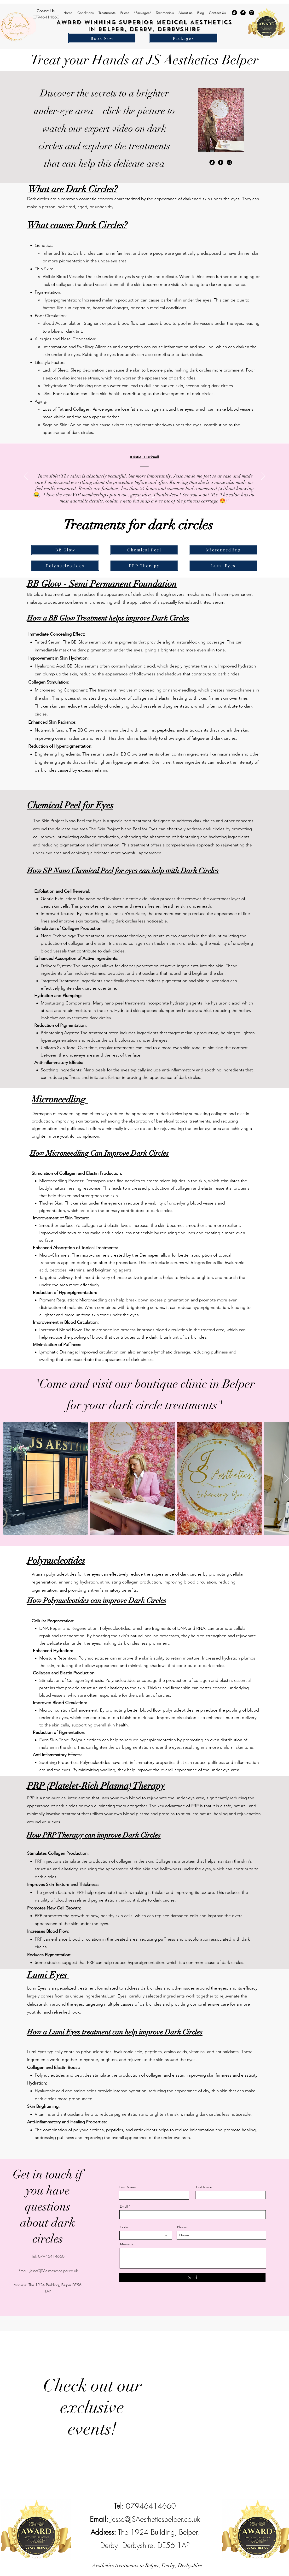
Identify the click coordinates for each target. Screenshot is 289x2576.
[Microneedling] (223, 549)
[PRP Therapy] (144, 565)
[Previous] (26, 477)
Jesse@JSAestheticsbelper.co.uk (54, 2270)
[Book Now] (102, 38)
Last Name (204, 2187)
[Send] (192, 2277)
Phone (182, 2227)
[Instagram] (229, 162)
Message (126, 2244)
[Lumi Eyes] (223, 565)
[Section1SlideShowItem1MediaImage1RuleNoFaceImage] (142, 497)
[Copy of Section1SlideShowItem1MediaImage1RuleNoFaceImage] (147, 497)
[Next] (263, 477)
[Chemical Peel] (144, 549)
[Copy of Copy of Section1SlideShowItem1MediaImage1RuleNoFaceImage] (153, 497)
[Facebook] (243, 12)
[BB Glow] (65, 549)
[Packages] (183, 38)
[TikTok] (234, 12)
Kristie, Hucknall (144, 457)
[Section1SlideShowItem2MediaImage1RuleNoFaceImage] (137, 497)
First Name (127, 2187)
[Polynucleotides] (65, 565)
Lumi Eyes (48, 1975)
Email (124, 2206)
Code (124, 2227)
